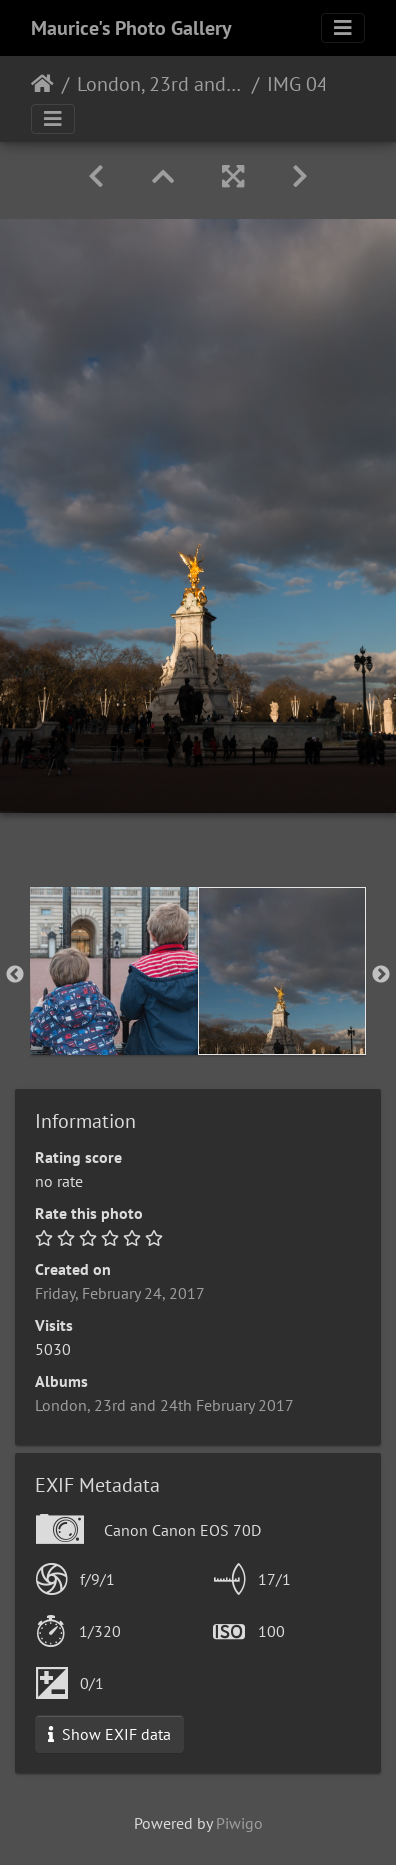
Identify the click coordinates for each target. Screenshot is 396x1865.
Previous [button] (15, 975)
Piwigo (239, 1823)
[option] (114, 971)
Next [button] (381, 975)
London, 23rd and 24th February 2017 (160, 84)
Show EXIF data (109, 1734)
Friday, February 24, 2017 (120, 1293)
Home (42, 84)
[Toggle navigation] (343, 28)
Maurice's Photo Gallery (131, 28)
